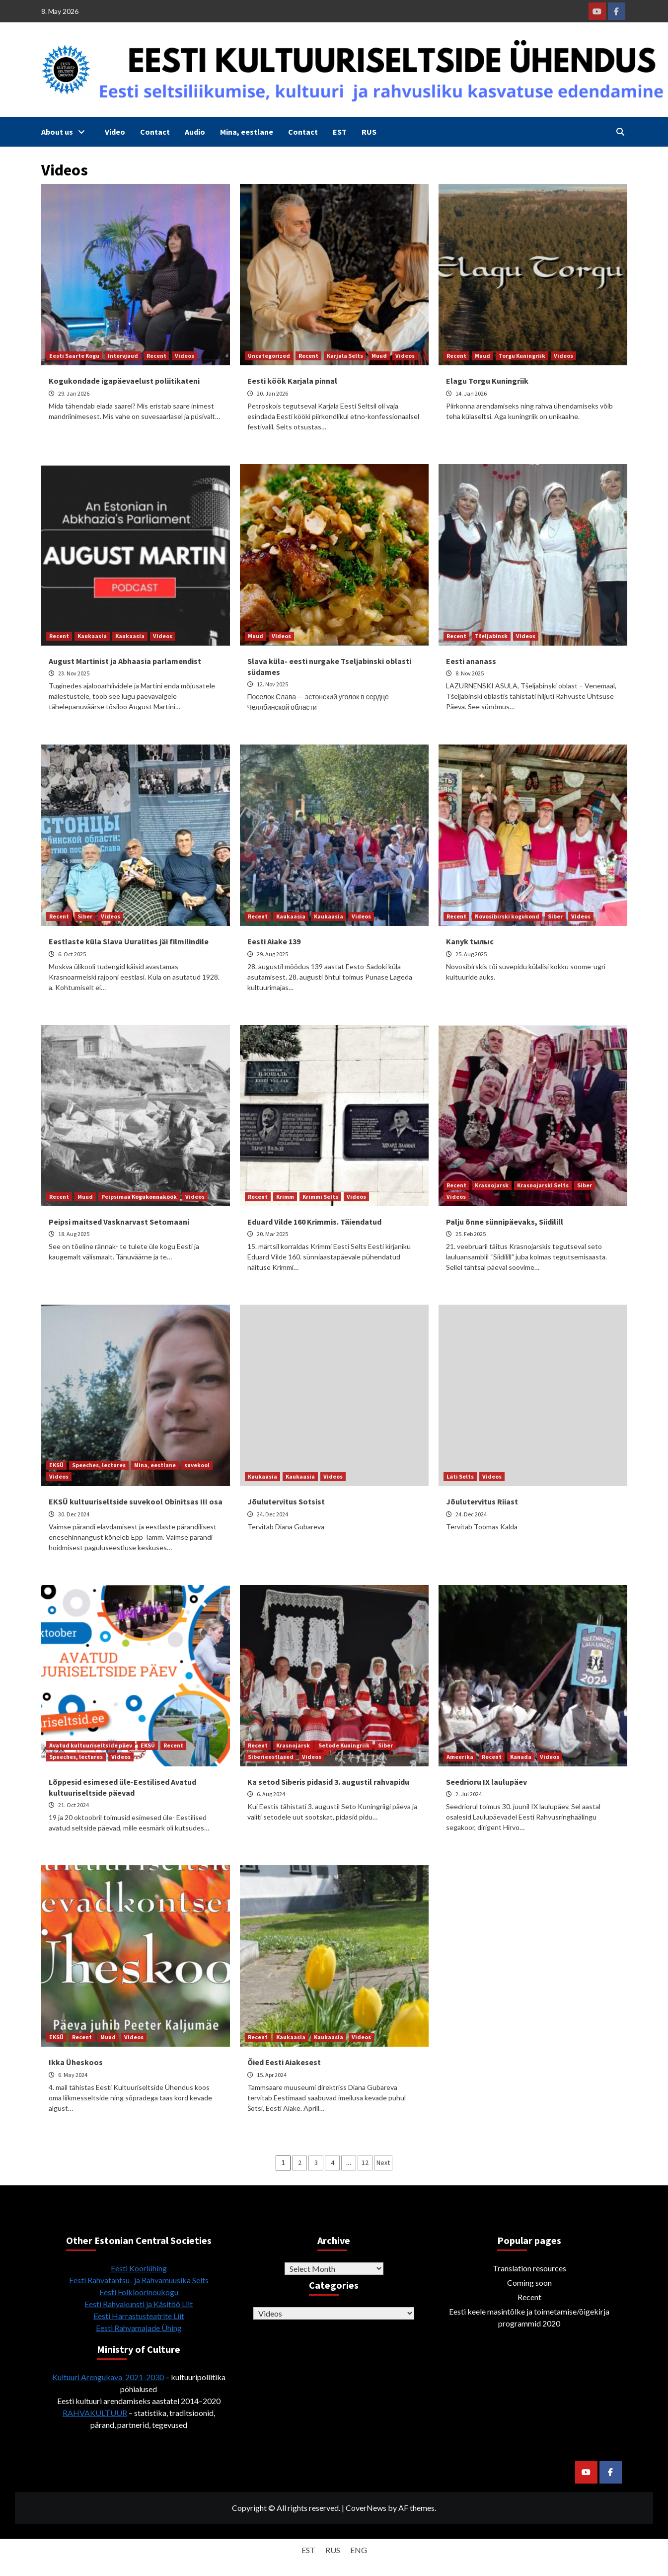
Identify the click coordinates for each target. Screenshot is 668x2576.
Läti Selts (460, 1476)
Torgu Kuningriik (522, 355)
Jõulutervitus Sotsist (286, 1501)
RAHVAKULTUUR (95, 2412)
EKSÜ (56, 1465)
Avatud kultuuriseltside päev (90, 1745)
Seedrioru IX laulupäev (486, 1782)
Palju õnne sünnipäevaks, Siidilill (504, 1222)
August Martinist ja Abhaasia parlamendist (125, 661)
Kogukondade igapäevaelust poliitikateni (124, 381)
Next (383, 2162)
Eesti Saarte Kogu (74, 355)
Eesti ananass (471, 661)
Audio (195, 132)
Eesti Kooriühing (139, 2268)
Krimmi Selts (320, 1196)
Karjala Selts (345, 355)
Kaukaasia (92, 636)
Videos (184, 355)
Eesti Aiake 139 (273, 941)
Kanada (520, 1756)
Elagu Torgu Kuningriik (487, 381)
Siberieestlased (271, 1756)
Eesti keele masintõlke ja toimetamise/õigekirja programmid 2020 (529, 2317)
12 (365, 2162)
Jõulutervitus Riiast (482, 1501)
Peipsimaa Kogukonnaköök (139, 1196)
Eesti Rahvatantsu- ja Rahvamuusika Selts (139, 2280)
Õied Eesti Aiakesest (284, 2062)
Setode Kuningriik (344, 1745)
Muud (379, 355)
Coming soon (529, 2282)
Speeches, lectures (99, 1465)
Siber (84, 916)
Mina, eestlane (246, 132)
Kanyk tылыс (470, 941)
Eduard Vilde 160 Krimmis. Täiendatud (314, 1222)
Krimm (285, 1196)
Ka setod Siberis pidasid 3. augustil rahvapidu (328, 1782)
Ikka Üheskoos (76, 2062)
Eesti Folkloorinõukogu (138, 2292)
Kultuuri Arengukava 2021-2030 (108, 2377)
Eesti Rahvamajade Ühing (139, 2327)
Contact (155, 132)
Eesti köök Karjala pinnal (292, 381)
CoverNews (366, 2507)
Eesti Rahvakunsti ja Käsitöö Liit (138, 2304)
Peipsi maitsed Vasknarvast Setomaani (119, 1222)
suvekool (197, 1465)
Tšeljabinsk (491, 636)
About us (65, 132)
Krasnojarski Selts (543, 1185)
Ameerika (459, 1756)
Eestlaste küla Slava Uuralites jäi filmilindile (129, 941)
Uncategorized (269, 355)
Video (115, 132)
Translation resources (529, 2268)
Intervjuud (123, 355)
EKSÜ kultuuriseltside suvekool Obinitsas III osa (136, 1501)
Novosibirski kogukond (507, 916)
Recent (156, 355)
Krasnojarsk (492, 1185)
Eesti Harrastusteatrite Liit (138, 2316)
